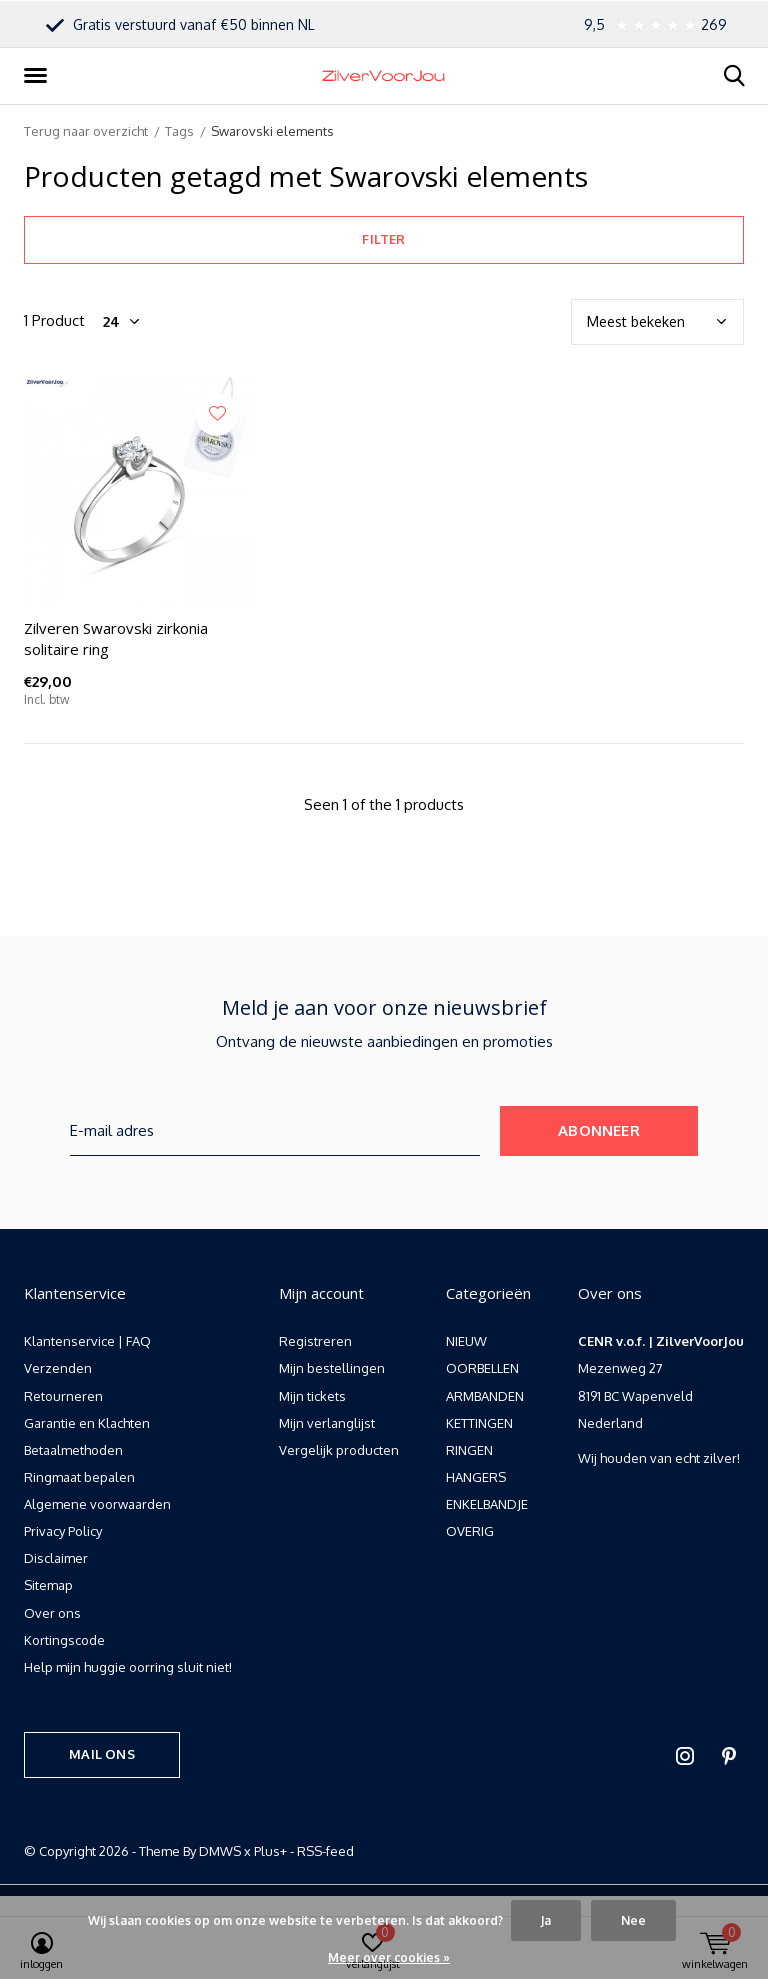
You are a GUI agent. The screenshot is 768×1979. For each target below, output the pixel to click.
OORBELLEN (482, 1368)
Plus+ (270, 1851)
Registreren (315, 1341)
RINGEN (469, 1450)
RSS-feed (325, 1851)
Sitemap (48, 1585)
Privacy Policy (63, 1531)
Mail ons (101, 1754)
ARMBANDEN (485, 1396)
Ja (546, 1920)
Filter (383, 239)
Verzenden (58, 1368)
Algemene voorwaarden (97, 1504)
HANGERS (476, 1477)
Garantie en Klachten (87, 1423)
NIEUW (466, 1341)
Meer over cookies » (389, 1957)
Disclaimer (56, 1558)
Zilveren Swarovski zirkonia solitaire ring (116, 638)
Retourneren (63, 1396)
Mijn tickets (312, 1396)
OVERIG (470, 1531)
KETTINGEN (479, 1423)
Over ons (52, 1613)
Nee (633, 1920)
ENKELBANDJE (487, 1504)
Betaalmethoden (73, 1450)
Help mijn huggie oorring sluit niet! (128, 1667)
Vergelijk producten (339, 1450)
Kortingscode (64, 1640)
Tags (179, 131)
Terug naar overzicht (86, 131)
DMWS (220, 1851)
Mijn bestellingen (332, 1368)
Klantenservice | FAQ (87, 1341)
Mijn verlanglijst (327, 1423)
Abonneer (599, 1130)
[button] (39, 76)
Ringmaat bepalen (79, 1477)
